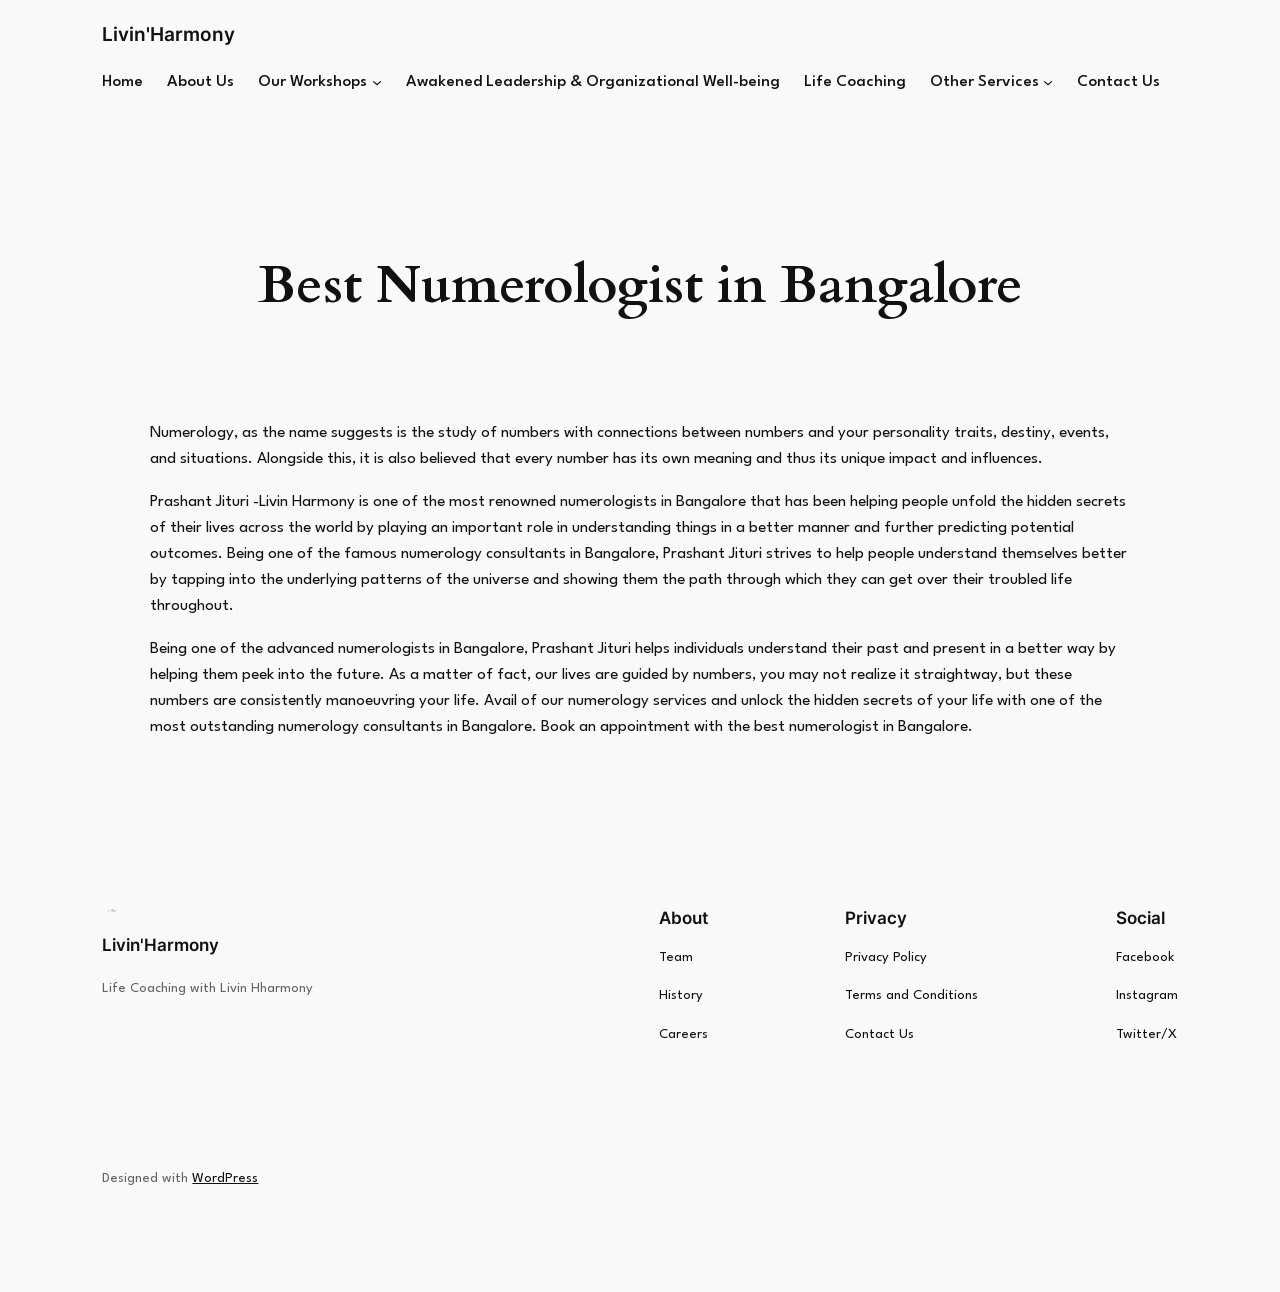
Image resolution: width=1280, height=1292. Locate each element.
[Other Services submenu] (1048, 82)
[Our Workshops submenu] (377, 82)
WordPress (225, 1178)
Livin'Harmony (168, 34)
